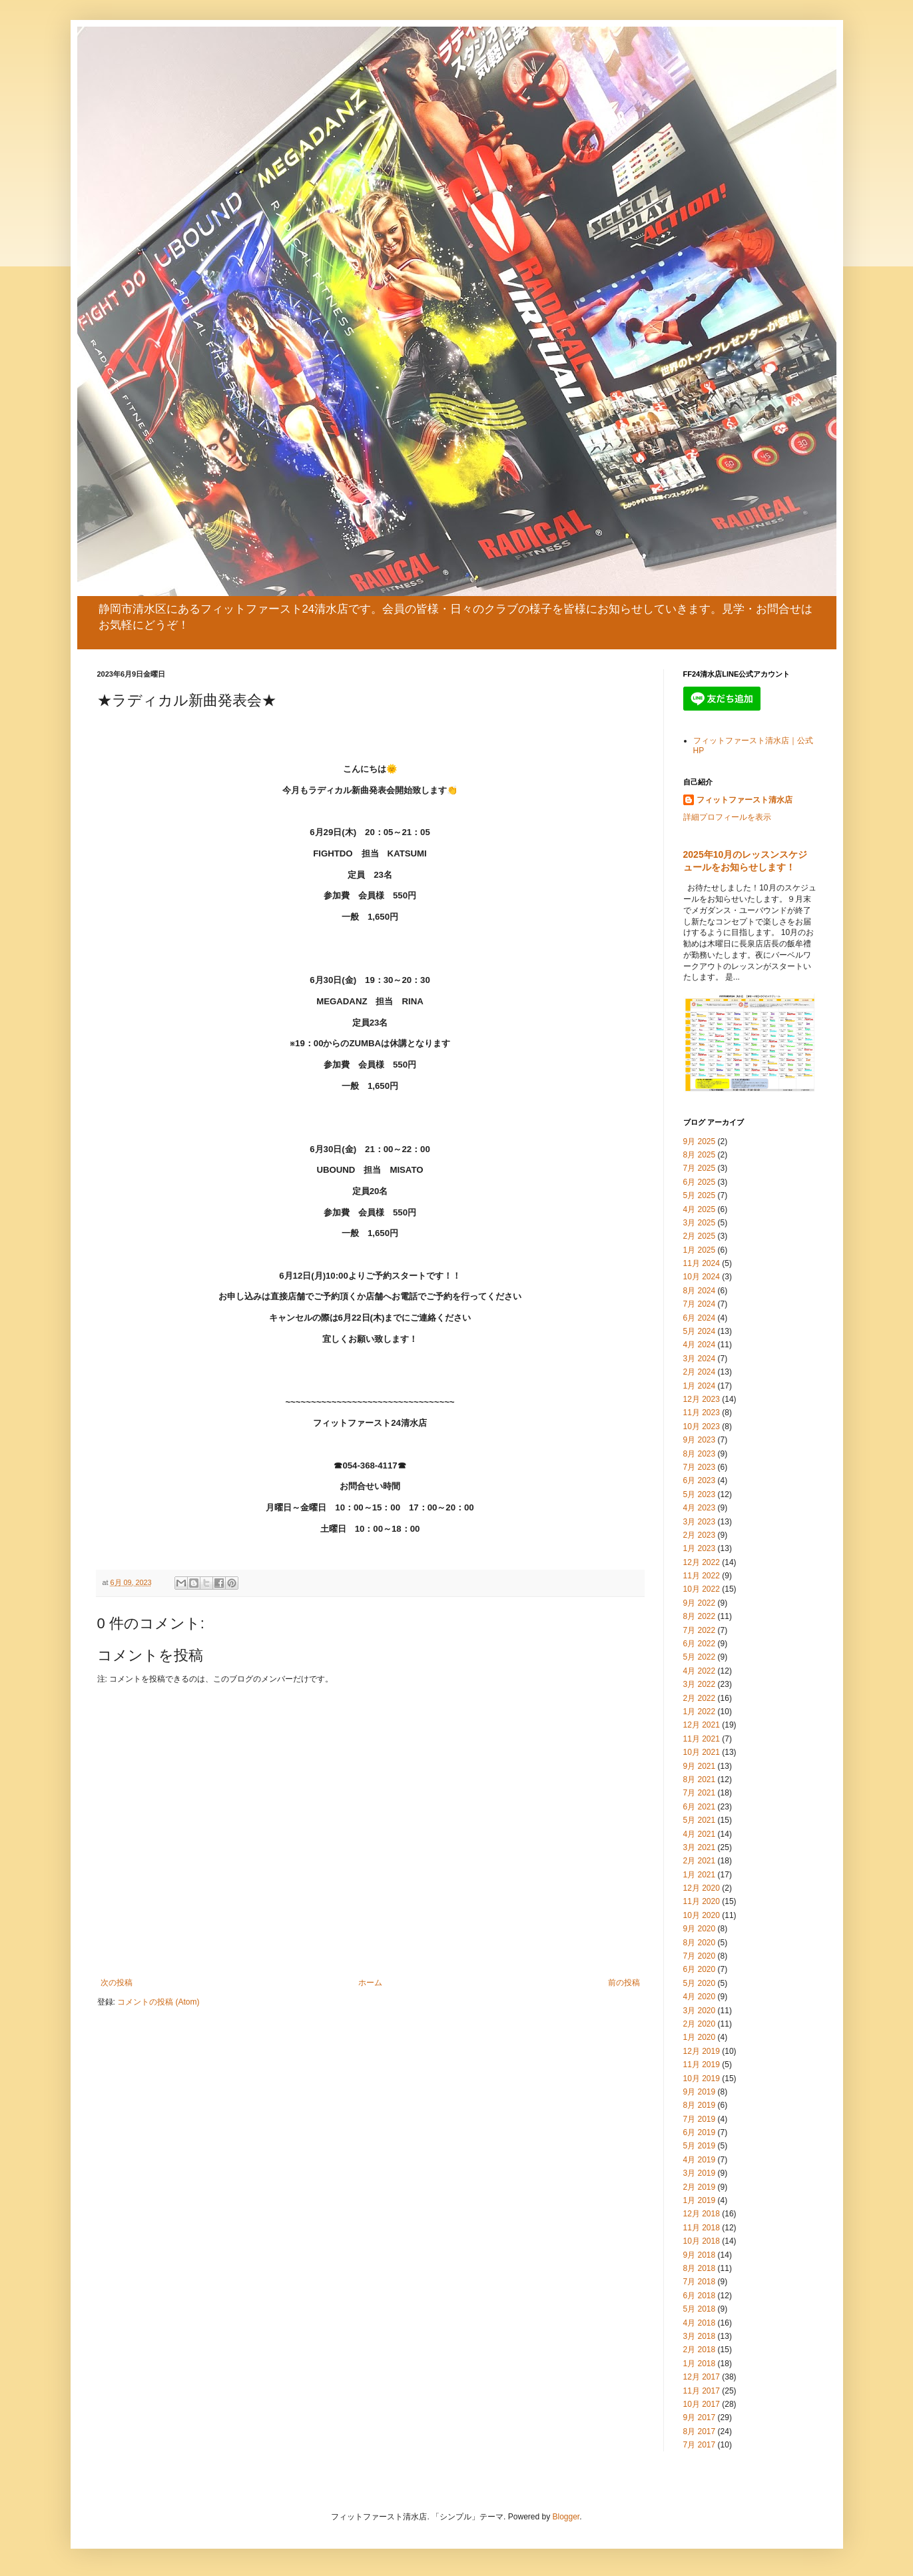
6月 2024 (699, 1318)
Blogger (566, 2516)
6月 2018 (699, 2295)
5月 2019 (699, 2145)
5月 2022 (699, 1657)
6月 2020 (699, 1969)
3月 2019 (699, 2173)
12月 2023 (701, 1399)
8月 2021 (699, 1779)
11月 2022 (701, 1575)
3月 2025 (699, 1222)
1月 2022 (699, 1711)
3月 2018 (699, 2336)
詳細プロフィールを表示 (727, 817)
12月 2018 (701, 2213)
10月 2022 (701, 1589)
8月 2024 (699, 1290)
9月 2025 (699, 1141)
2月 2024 (699, 1372)
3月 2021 (699, 1847)
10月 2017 (701, 2404)
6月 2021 (699, 1806)
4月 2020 (699, 1996)
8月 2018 (699, 2268)
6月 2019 (699, 2132)
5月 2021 (699, 1820)
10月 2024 (701, 1276)
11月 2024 (701, 1263)
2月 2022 (699, 1698)
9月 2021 (699, 1766)
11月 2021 (701, 1739)
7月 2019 (699, 2119)
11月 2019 (701, 2064)
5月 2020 (699, 1983)
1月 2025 (699, 1250)
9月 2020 (699, 1928)
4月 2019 (699, 2159)
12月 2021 (701, 1725)
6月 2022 (699, 1643)
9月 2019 (699, 2091)
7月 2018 (699, 2281)
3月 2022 (699, 1684)
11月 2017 (701, 2391)
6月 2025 (699, 1182)
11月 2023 (701, 1412)
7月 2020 (699, 1956)
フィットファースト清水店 (744, 800)
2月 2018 (699, 2349)
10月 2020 (701, 1915)
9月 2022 (699, 1603)
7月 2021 (699, 1792)
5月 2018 (699, 2309)
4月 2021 (699, 1834)
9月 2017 (699, 2417)
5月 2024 (699, 1331)
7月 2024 (699, 1304)
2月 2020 (699, 2024)
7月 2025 (699, 1168)
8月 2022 (699, 1616)
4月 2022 (699, 1671)
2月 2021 (699, 1860)
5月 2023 (699, 1494)
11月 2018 (701, 2227)
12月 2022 (701, 1562)
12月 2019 (701, 2051)
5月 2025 (699, 1195)
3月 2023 (699, 1521)
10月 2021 (701, 1752)
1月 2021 (699, 1874)
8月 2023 (699, 1453)
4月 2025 (699, 1209)
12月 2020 (701, 1888)
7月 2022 (699, 1630)
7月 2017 (699, 2444)
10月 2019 (701, 2078)
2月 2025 (699, 1236)
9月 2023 (699, 1440)
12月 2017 (701, 2377)
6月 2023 (699, 1480)
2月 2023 (699, 1535)
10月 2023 (701, 1426)
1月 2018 (699, 2363)
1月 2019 (699, 2200)
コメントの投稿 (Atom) (158, 2002)
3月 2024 (699, 1358)
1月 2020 (699, 2037)
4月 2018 (699, 2323)
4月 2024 (699, 1344)
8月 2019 (699, 2105)
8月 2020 (699, 1942)
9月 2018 (699, 2255)
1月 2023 (699, 1548)
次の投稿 (117, 1982)
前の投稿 (624, 1982)
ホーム (370, 1982)
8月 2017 (699, 2431)
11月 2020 (701, 1901)
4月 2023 (699, 1507)
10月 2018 (701, 2241)
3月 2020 (699, 2010)
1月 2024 (699, 1386)
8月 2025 (699, 1154)
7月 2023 (699, 1467)
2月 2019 (699, 2187)
